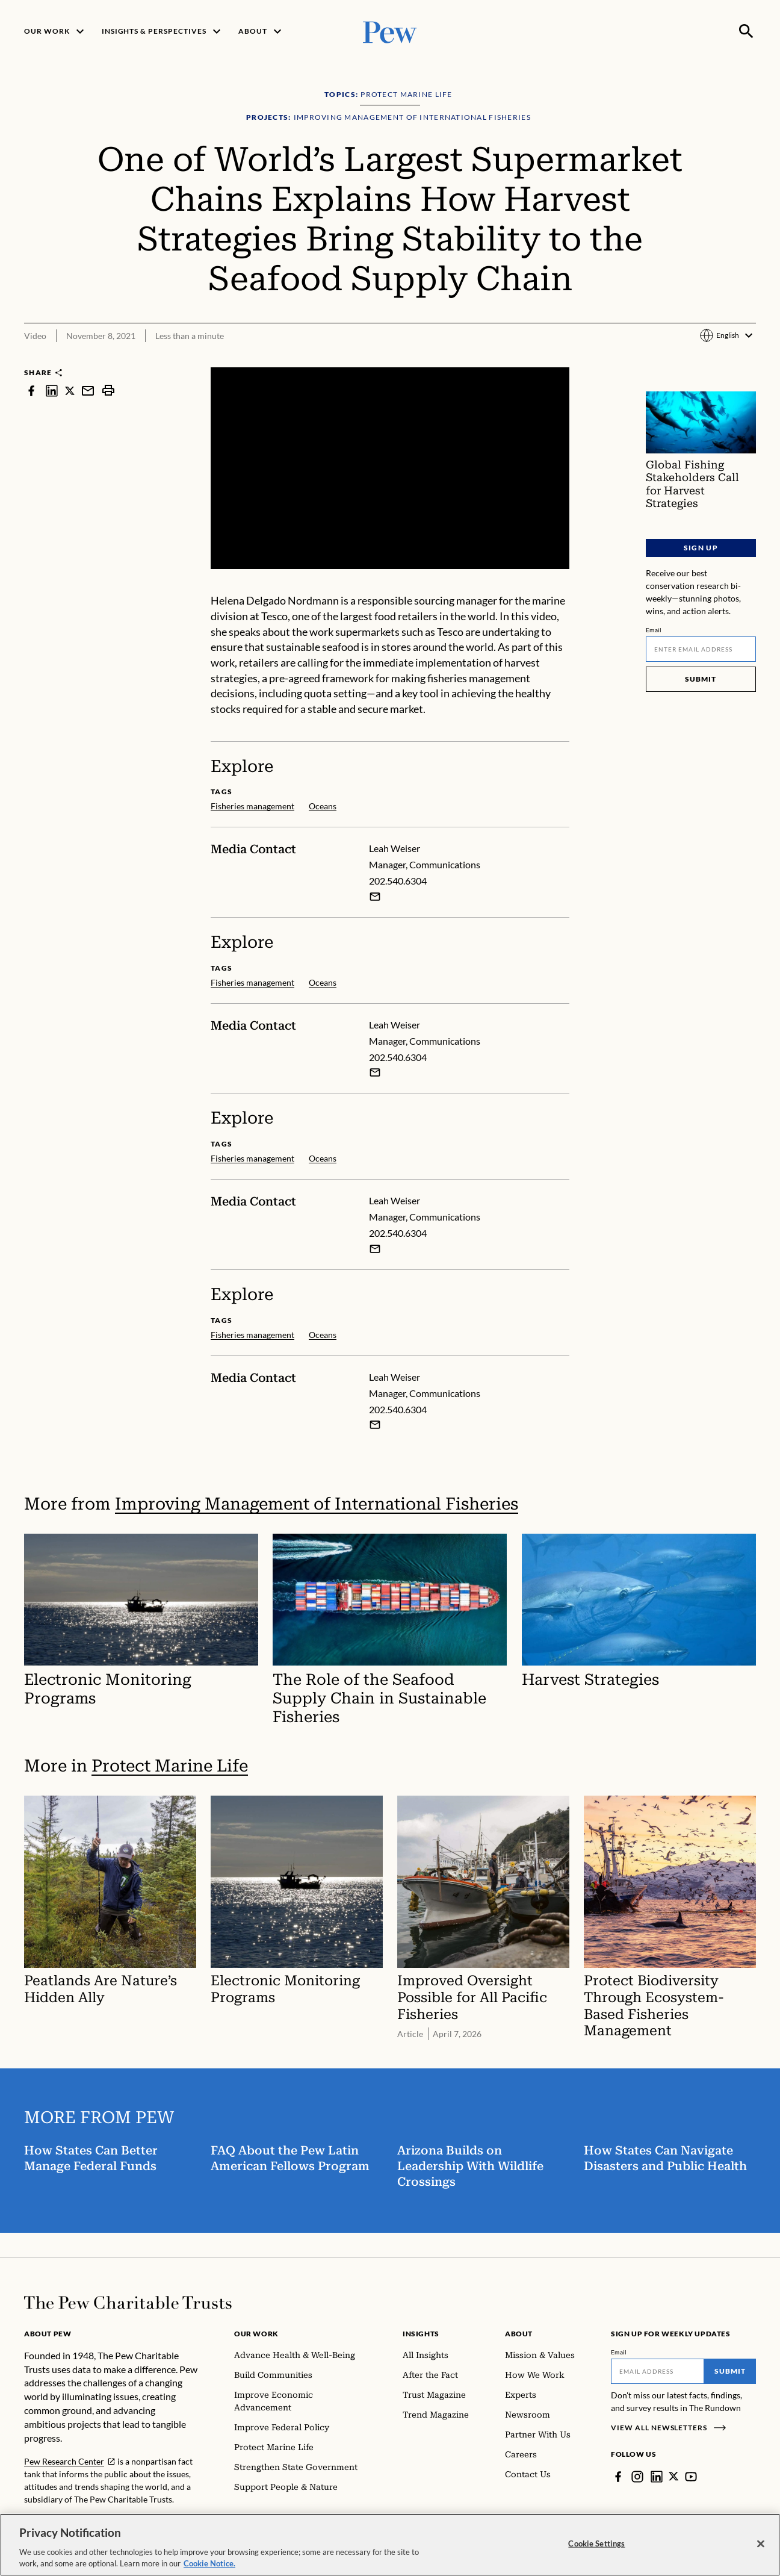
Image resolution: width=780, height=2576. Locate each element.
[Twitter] (674, 2476)
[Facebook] (618, 2476)
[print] (108, 390)
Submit (701, 678)
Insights (421, 2333)
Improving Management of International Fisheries (316, 1504)
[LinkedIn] (656, 2476)
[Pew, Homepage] (390, 31)
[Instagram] (637, 2476)
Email (654, 630)
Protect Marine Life (169, 1766)
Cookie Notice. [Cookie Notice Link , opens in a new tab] (209, 2569)
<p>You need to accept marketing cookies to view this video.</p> (390, 468)
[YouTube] (691, 2476)
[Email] (701, 649)
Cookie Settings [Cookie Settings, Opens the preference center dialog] (596, 2548)
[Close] (761, 2549)
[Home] (128, 2302)
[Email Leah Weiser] (375, 897)
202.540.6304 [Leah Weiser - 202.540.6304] (398, 880)
